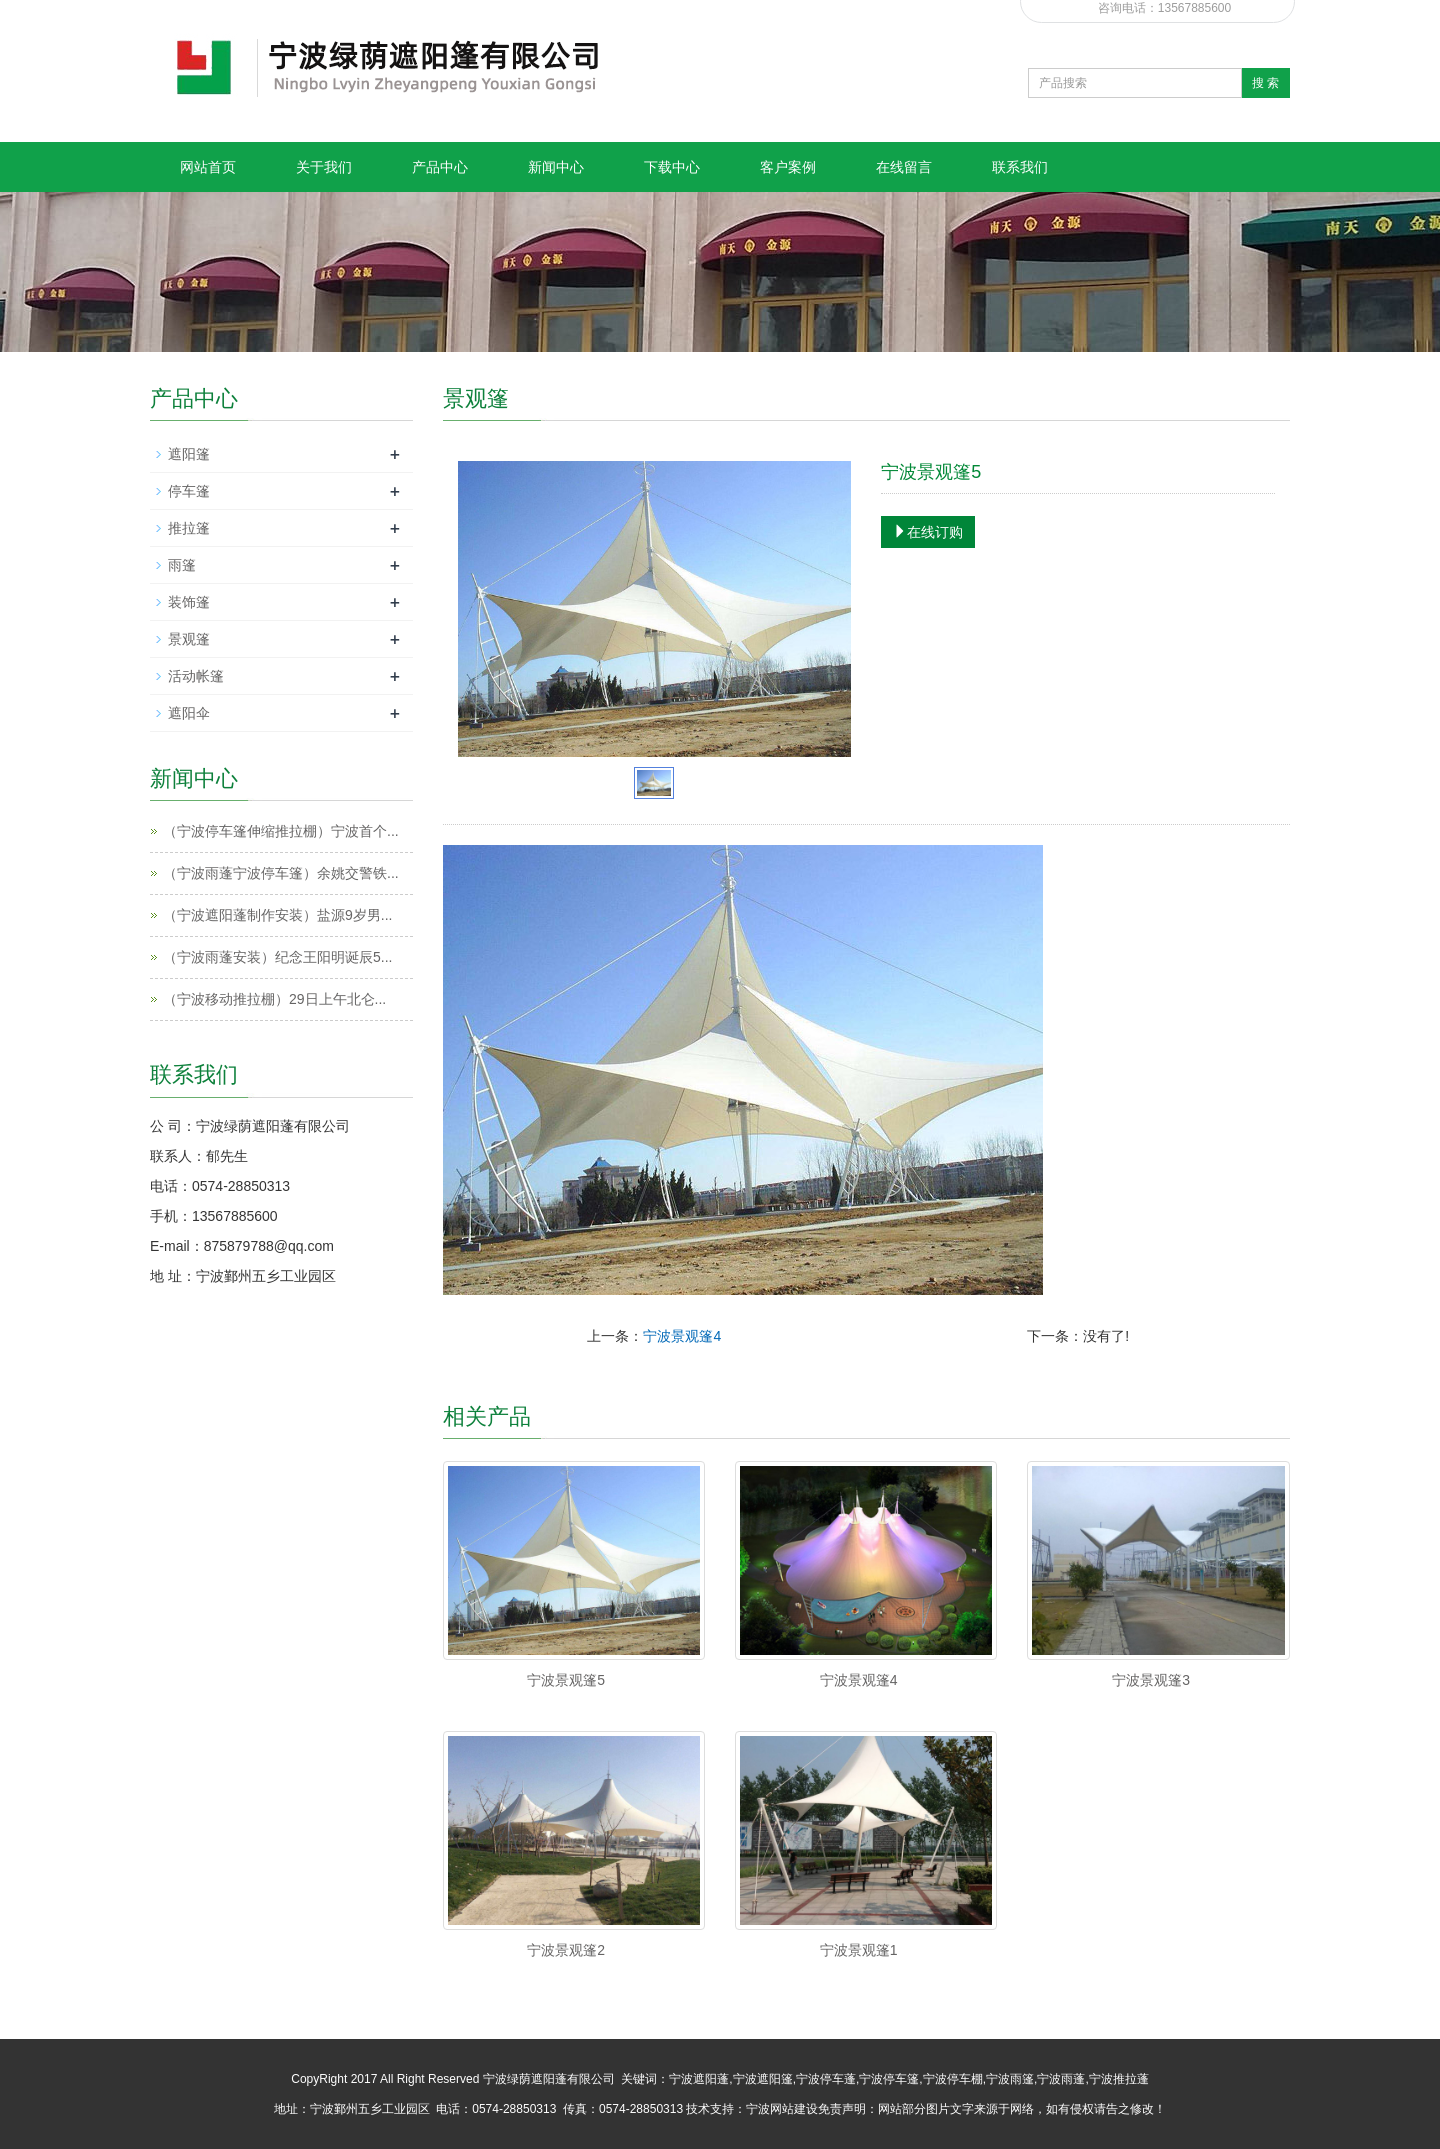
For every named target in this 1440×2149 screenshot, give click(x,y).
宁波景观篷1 (859, 1950)
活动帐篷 (196, 676)
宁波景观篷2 (566, 1950)
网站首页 (208, 167)
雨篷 (182, 565)
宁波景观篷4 (682, 1336)
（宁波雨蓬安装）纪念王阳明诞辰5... (277, 957)
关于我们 (324, 167)
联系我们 (1020, 167)
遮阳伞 (189, 713)
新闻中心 (556, 167)
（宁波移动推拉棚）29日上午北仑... (274, 999)
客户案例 (788, 167)
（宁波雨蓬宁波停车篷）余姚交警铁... (281, 873)
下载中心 (672, 167)
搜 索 (1265, 83)
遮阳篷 (189, 454)
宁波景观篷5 (566, 1680)
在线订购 (928, 532)
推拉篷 (189, 528)
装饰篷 (189, 602)
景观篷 (189, 639)
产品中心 (440, 167)
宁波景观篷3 (1151, 1680)
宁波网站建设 (782, 2109)
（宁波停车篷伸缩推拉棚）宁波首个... (281, 831)
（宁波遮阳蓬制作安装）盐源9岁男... (277, 915)
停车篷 (189, 491)
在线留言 (904, 167)
